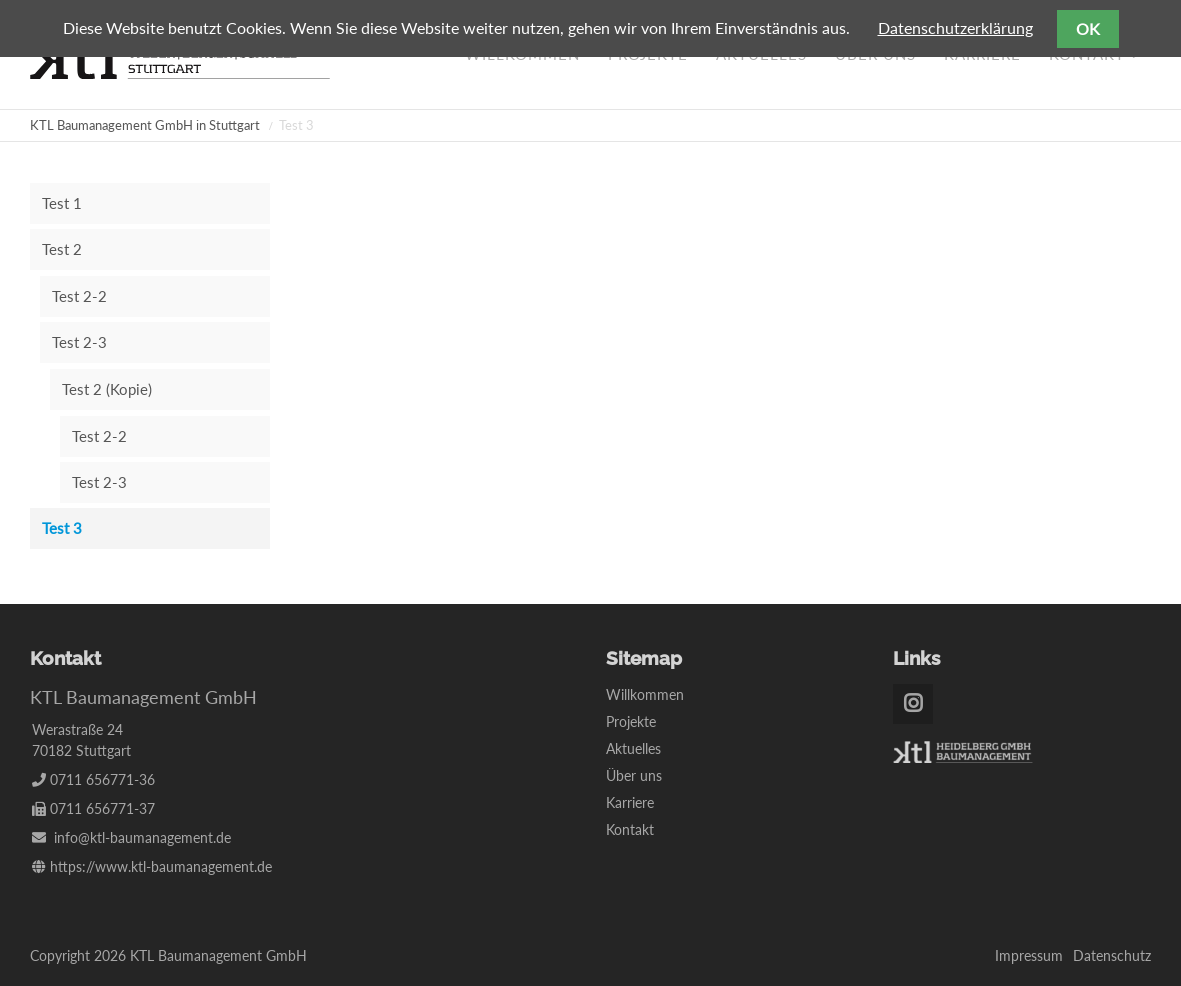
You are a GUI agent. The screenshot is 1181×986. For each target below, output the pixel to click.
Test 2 (62, 249)
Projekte (631, 721)
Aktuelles (633, 748)
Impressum (1029, 955)
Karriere (630, 802)
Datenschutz (1112, 955)
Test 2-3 (79, 342)
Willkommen (645, 694)
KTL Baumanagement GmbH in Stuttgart (145, 125)
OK (1088, 28)
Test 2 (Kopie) (107, 389)
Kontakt (630, 829)
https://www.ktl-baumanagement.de (161, 866)
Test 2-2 (79, 296)
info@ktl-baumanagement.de (142, 837)
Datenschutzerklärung (955, 27)
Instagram (913, 704)
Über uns (634, 775)
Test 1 (62, 203)
